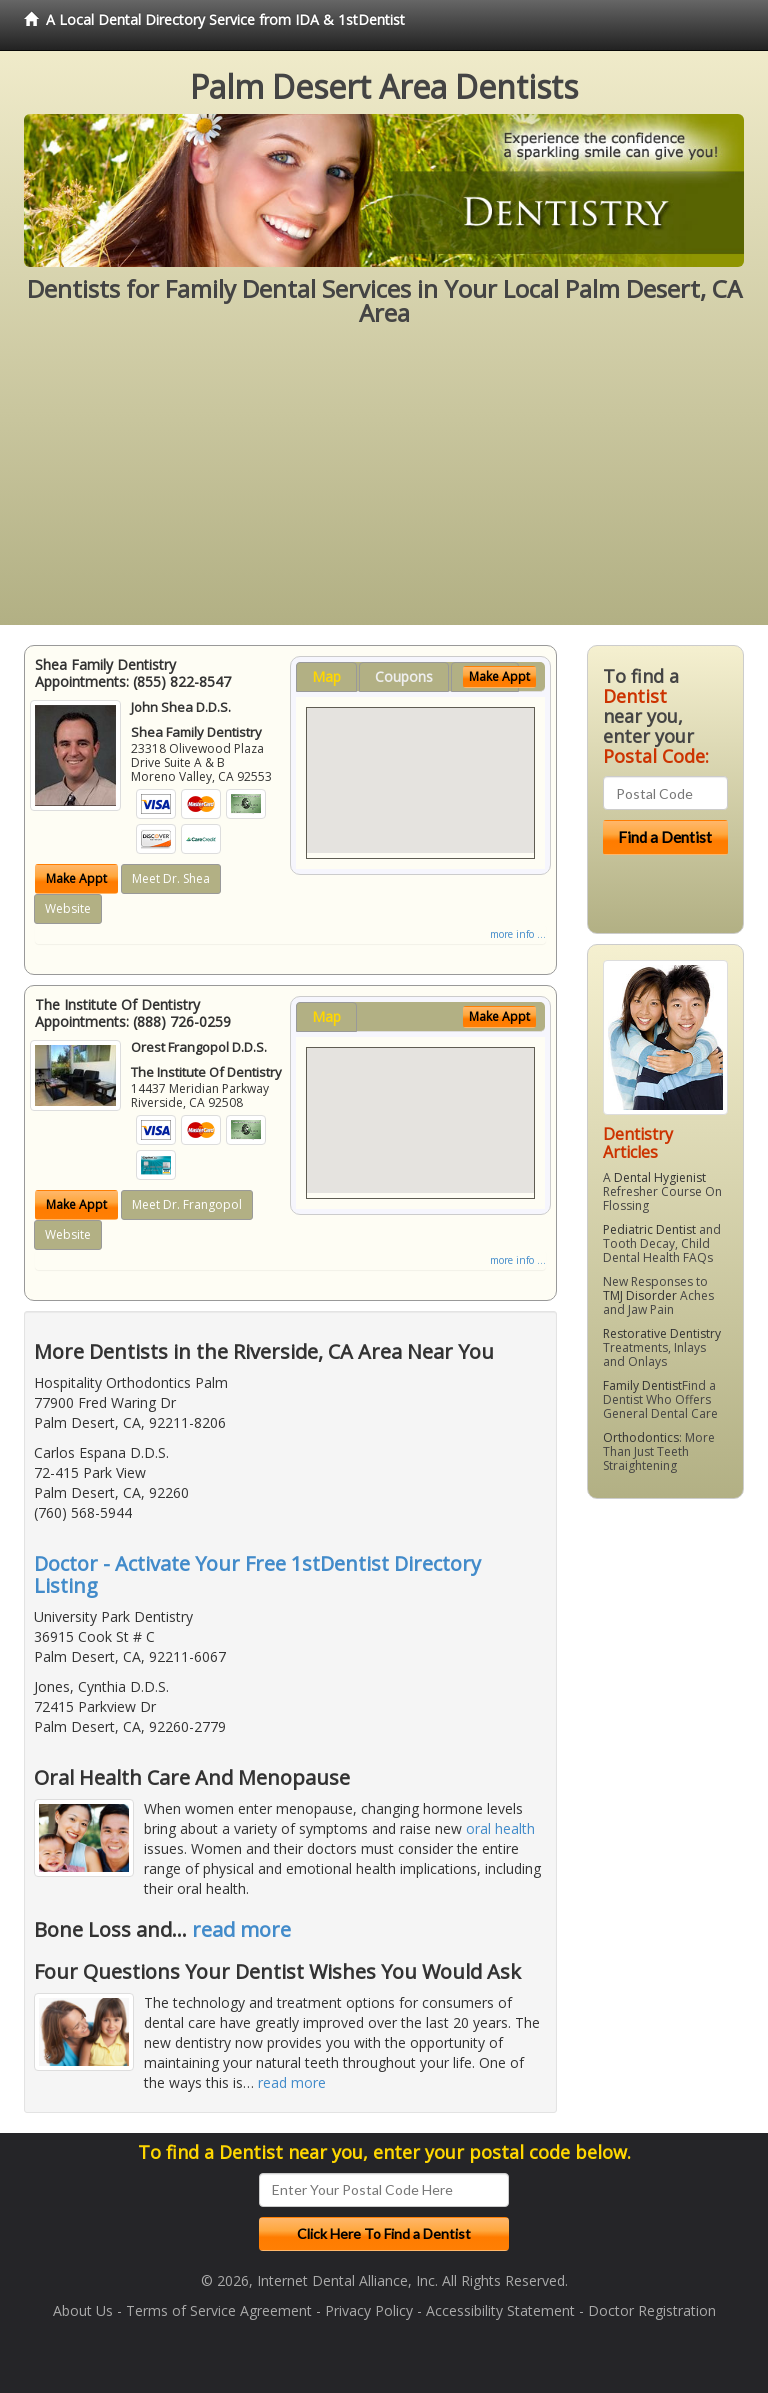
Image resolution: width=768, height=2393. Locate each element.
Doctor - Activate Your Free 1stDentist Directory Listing (257, 1574)
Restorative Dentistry (662, 1333)
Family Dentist (642, 1385)
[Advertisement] (384, 485)
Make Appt (76, 878)
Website (68, 908)
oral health (500, 1828)
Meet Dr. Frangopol (187, 1204)
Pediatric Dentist (649, 1229)
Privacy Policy (369, 2310)
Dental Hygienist (660, 1177)
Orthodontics (641, 1437)
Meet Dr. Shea (171, 878)
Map (326, 676)
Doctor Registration (652, 2310)
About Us (83, 2310)
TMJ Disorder (640, 1295)
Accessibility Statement (500, 2310)
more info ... (518, 934)
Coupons (404, 676)
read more (241, 1929)
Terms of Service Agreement (219, 2310)
